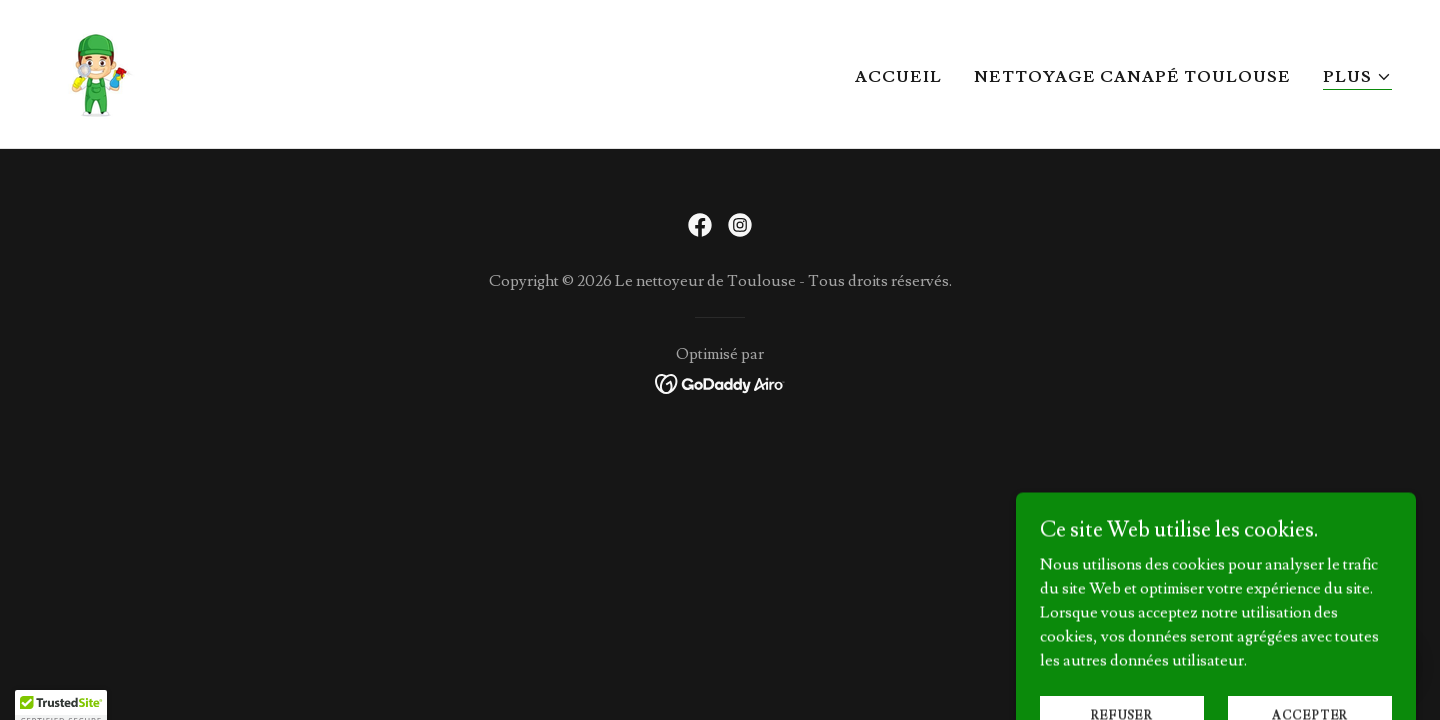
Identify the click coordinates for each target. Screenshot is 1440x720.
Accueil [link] (898, 77)
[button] (1357, 77)
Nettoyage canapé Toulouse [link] (1132, 77)
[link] (97, 70)
